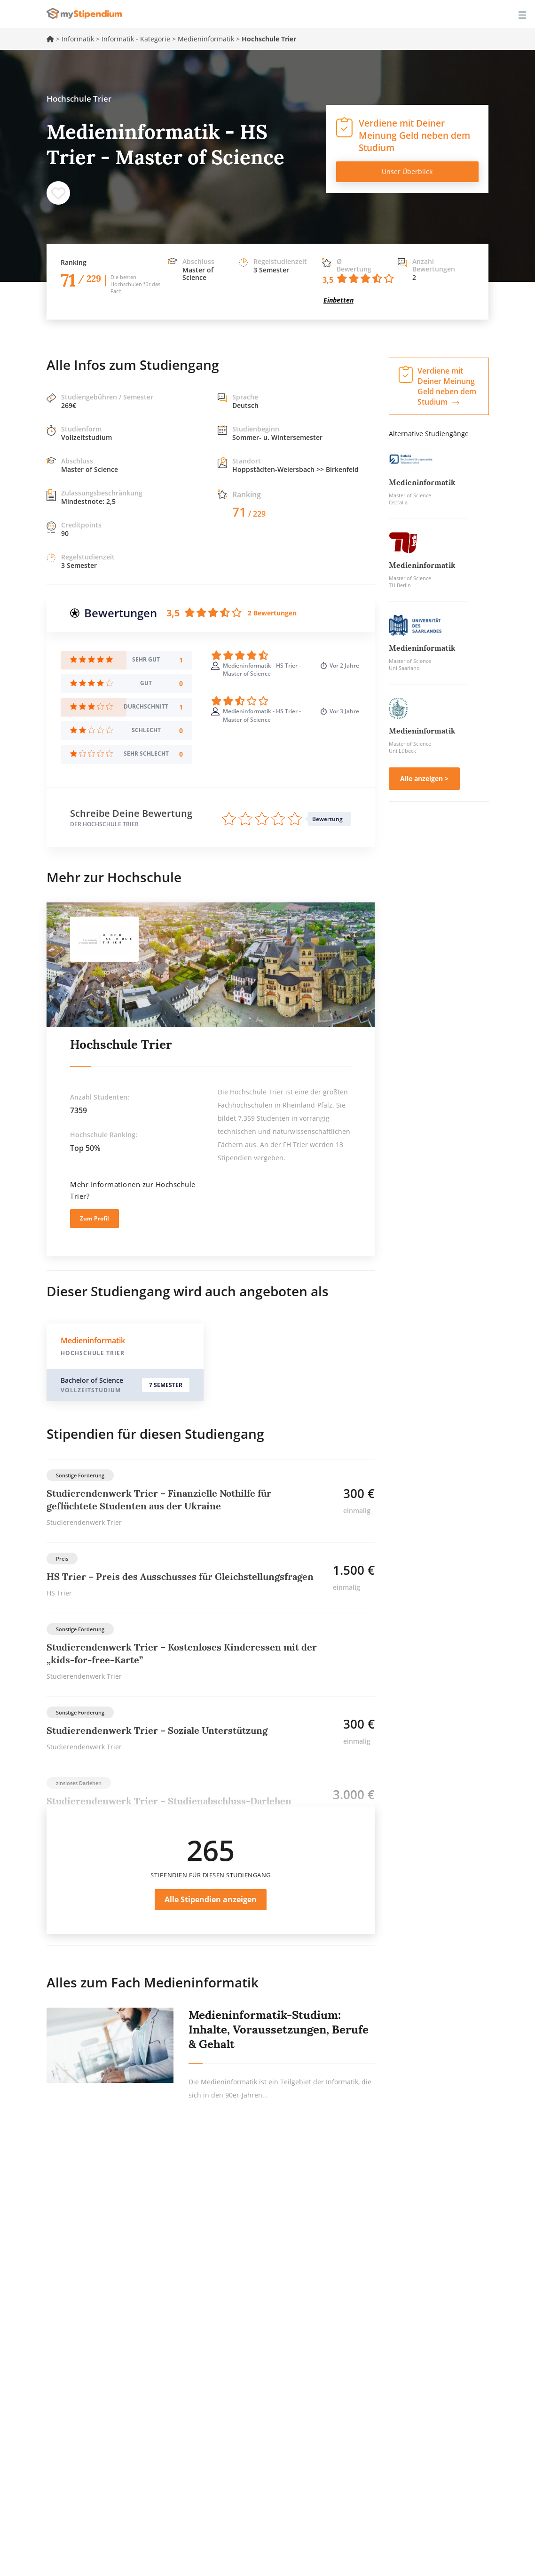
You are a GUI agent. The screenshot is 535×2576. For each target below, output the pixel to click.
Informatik (78, 38)
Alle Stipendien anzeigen (211, 1899)
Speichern (58, 193)
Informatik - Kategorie (136, 38)
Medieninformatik (206, 38)
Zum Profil (94, 1218)
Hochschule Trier (121, 1044)
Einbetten (338, 299)
